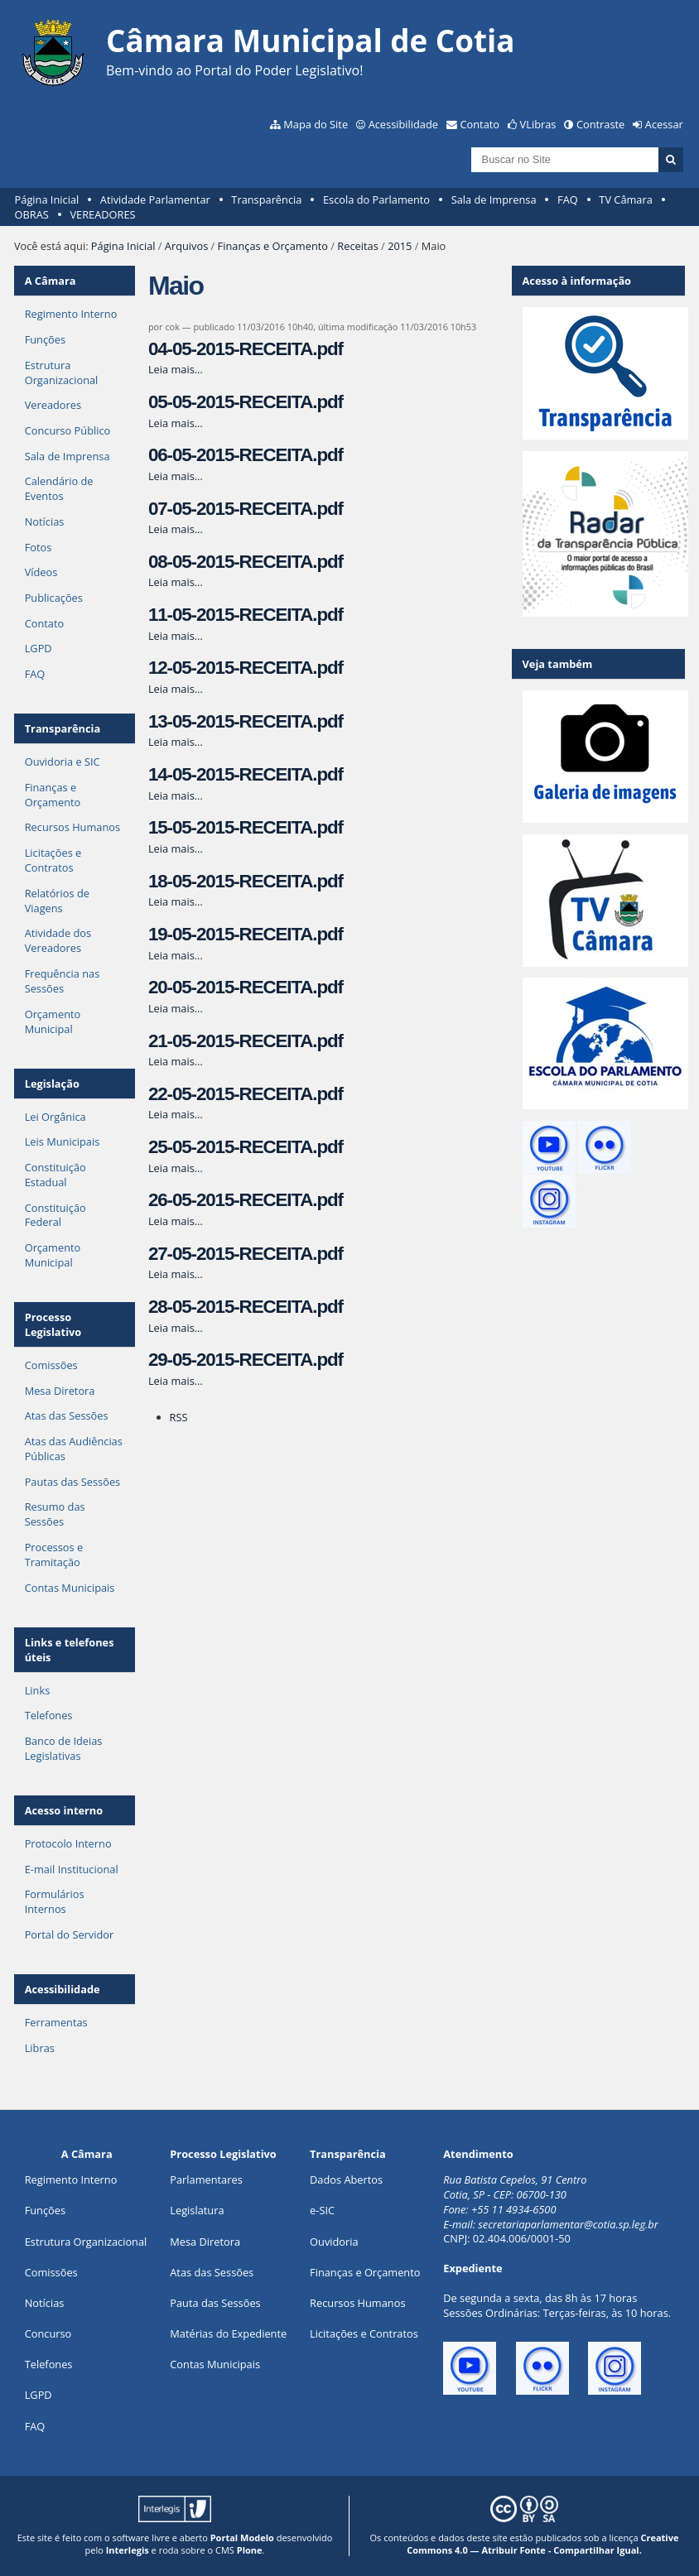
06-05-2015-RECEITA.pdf (245, 455)
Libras (40, 2047)
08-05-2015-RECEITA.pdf (245, 561)
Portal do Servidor (69, 1934)
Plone (250, 2550)
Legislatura (197, 2210)
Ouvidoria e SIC (62, 761)
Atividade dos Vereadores (58, 940)
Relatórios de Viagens (57, 901)
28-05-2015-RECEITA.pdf (245, 1306)
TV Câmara (625, 199)
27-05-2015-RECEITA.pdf (245, 1253)
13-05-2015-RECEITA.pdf (245, 721)
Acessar (664, 124)
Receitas (357, 245)
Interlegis (127, 2550)
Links (38, 1690)
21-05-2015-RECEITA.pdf (245, 1041)
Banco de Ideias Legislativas (64, 1748)
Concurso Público (68, 430)
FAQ (567, 199)
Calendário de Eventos (59, 488)
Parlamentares (206, 2179)
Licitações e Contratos (53, 860)
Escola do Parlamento (376, 199)
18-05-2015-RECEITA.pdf (245, 881)
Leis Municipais (62, 1141)
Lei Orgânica (55, 1116)
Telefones (49, 1715)
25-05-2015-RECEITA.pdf (245, 1147)
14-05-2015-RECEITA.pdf (245, 774)
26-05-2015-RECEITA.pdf (245, 1199)
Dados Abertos (346, 2179)
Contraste (600, 124)
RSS (179, 1417)
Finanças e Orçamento (273, 245)
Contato (480, 124)
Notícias (45, 521)
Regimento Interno (71, 313)
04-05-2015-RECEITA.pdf (245, 349)
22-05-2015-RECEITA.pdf (245, 1094)
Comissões (51, 1365)
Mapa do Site (315, 124)
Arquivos (186, 245)
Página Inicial (47, 199)
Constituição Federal (55, 1215)
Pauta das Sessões (215, 2302)
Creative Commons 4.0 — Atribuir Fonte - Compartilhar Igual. (542, 2543)
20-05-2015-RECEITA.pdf (245, 987)
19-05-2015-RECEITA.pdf (245, 934)
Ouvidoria (334, 2241)
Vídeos (41, 572)
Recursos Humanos (72, 826)
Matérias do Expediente (228, 2333)
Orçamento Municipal (53, 1021)
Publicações (54, 597)
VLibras (538, 124)
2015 (400, 245)
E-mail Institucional (71, 1869)
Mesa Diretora (60, 1390)
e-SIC (322, 2210)
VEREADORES (102, 214)
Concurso (48, 2333)
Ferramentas (56, 2022)
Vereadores (53, 404)
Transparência (266, 199)
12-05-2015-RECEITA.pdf (245, 667)
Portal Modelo (242, 2537)
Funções (45, 339)
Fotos (38, 547)
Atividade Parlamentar (155, 199)
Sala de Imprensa (494, 199)
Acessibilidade (403, 124)
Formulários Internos (54, 1901)
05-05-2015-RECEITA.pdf (245, 402)
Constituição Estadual (55, 1174)
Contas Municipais (70, 1587)
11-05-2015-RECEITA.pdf (245, 614)
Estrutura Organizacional (62, 372)
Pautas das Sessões (73, 1481)
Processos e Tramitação (54, 1554)
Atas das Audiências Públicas (74, 1448)
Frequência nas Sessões (62, 981)
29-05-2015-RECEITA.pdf (245, 1359)
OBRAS (32, 214)
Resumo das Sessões (55, 1514)
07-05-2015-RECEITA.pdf (245, 508)
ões (45, 2210)
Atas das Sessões (66, 1415)
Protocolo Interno (68, 1843)
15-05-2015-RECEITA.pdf (245, 827)
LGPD (38, 648)
